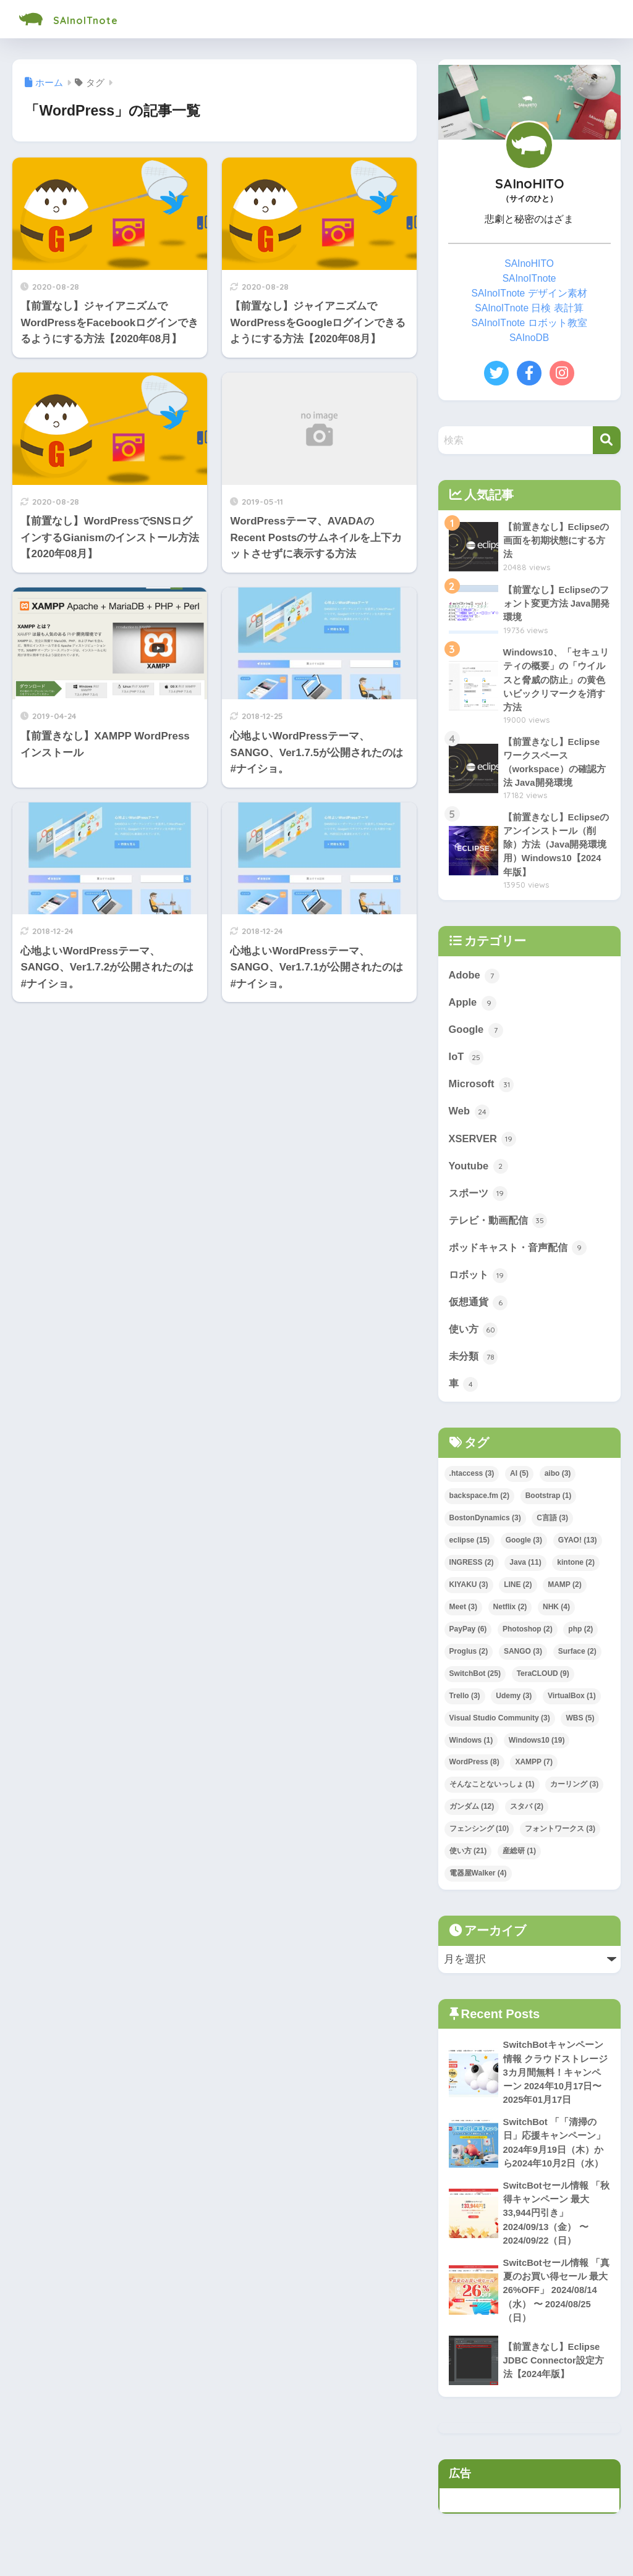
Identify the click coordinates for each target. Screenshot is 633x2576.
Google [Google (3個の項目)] (524, 1550)
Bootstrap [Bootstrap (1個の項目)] (548, 1505)
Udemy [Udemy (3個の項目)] (514, 1705)
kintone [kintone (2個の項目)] (576, 1572)
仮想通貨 (480, 1310)
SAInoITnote (81, 19)
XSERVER (483, 1144)
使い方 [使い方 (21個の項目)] (468, 1861)
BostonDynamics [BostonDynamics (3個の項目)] (485, 1527)
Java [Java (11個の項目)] (525, 1572)
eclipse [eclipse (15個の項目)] (469, 1550)
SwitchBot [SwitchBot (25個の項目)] (475, 1683)
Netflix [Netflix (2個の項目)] (510, 1616)
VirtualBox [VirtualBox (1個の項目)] (572, 1705)
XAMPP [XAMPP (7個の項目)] (533, 1772)
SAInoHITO (529, 263)
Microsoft (482, 1089)
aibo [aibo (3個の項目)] (558, 1483)
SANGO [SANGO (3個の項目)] (523, 1661)
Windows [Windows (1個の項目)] (471, 1750)
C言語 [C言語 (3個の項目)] (552, 1527)
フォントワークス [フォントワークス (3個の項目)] (560, 1839)
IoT (466, 1061)
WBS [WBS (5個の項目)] (580, 1728)
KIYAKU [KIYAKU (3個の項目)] (468, 1594)
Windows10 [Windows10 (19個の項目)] (537, 1750)
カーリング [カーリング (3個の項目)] (574, 1794)
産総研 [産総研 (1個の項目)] (519, 1861)
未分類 (474, 1365)
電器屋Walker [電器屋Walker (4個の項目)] (478, 1883)
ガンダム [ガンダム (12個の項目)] (472, 1816)
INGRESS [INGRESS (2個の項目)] (471, 1572)
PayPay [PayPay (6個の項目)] (468, 1639)
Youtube (479, 1172)
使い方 (474, 1338)
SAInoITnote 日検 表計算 (529, 308)
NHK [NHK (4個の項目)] (556, 1616)
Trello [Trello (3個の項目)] (464, 1705)
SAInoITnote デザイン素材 (529, 293)
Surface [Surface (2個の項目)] (577, 1661)
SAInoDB (529, 337)
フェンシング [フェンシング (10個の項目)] (479, 1839)
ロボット (480, 1283)
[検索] (607, 440)
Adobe (475, 979)
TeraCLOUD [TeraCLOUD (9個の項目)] (543, 1683)
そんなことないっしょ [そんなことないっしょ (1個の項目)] (492, 1794)
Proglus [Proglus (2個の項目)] (468, 1661)
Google (476, 1034)
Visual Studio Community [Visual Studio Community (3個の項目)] (499, 1728)
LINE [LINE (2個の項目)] (518, 1594)
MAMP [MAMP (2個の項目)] (564, 1594)
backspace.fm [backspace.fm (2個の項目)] (479, 1505)
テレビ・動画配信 (501, 1227)
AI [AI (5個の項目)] (519, 1483)
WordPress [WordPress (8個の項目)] (474, 1772)
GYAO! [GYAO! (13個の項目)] (577, 1550)
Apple (473, 1007)
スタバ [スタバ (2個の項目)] (526, 1816)
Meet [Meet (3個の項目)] (463, 1616)
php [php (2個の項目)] (580, 1639)
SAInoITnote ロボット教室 (529, 323)
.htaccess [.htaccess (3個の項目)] (472, 1483)
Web (469, 1116)
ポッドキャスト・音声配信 (522, 1255)
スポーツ (480, 1200)
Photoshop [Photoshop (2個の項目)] (528, 1639)
